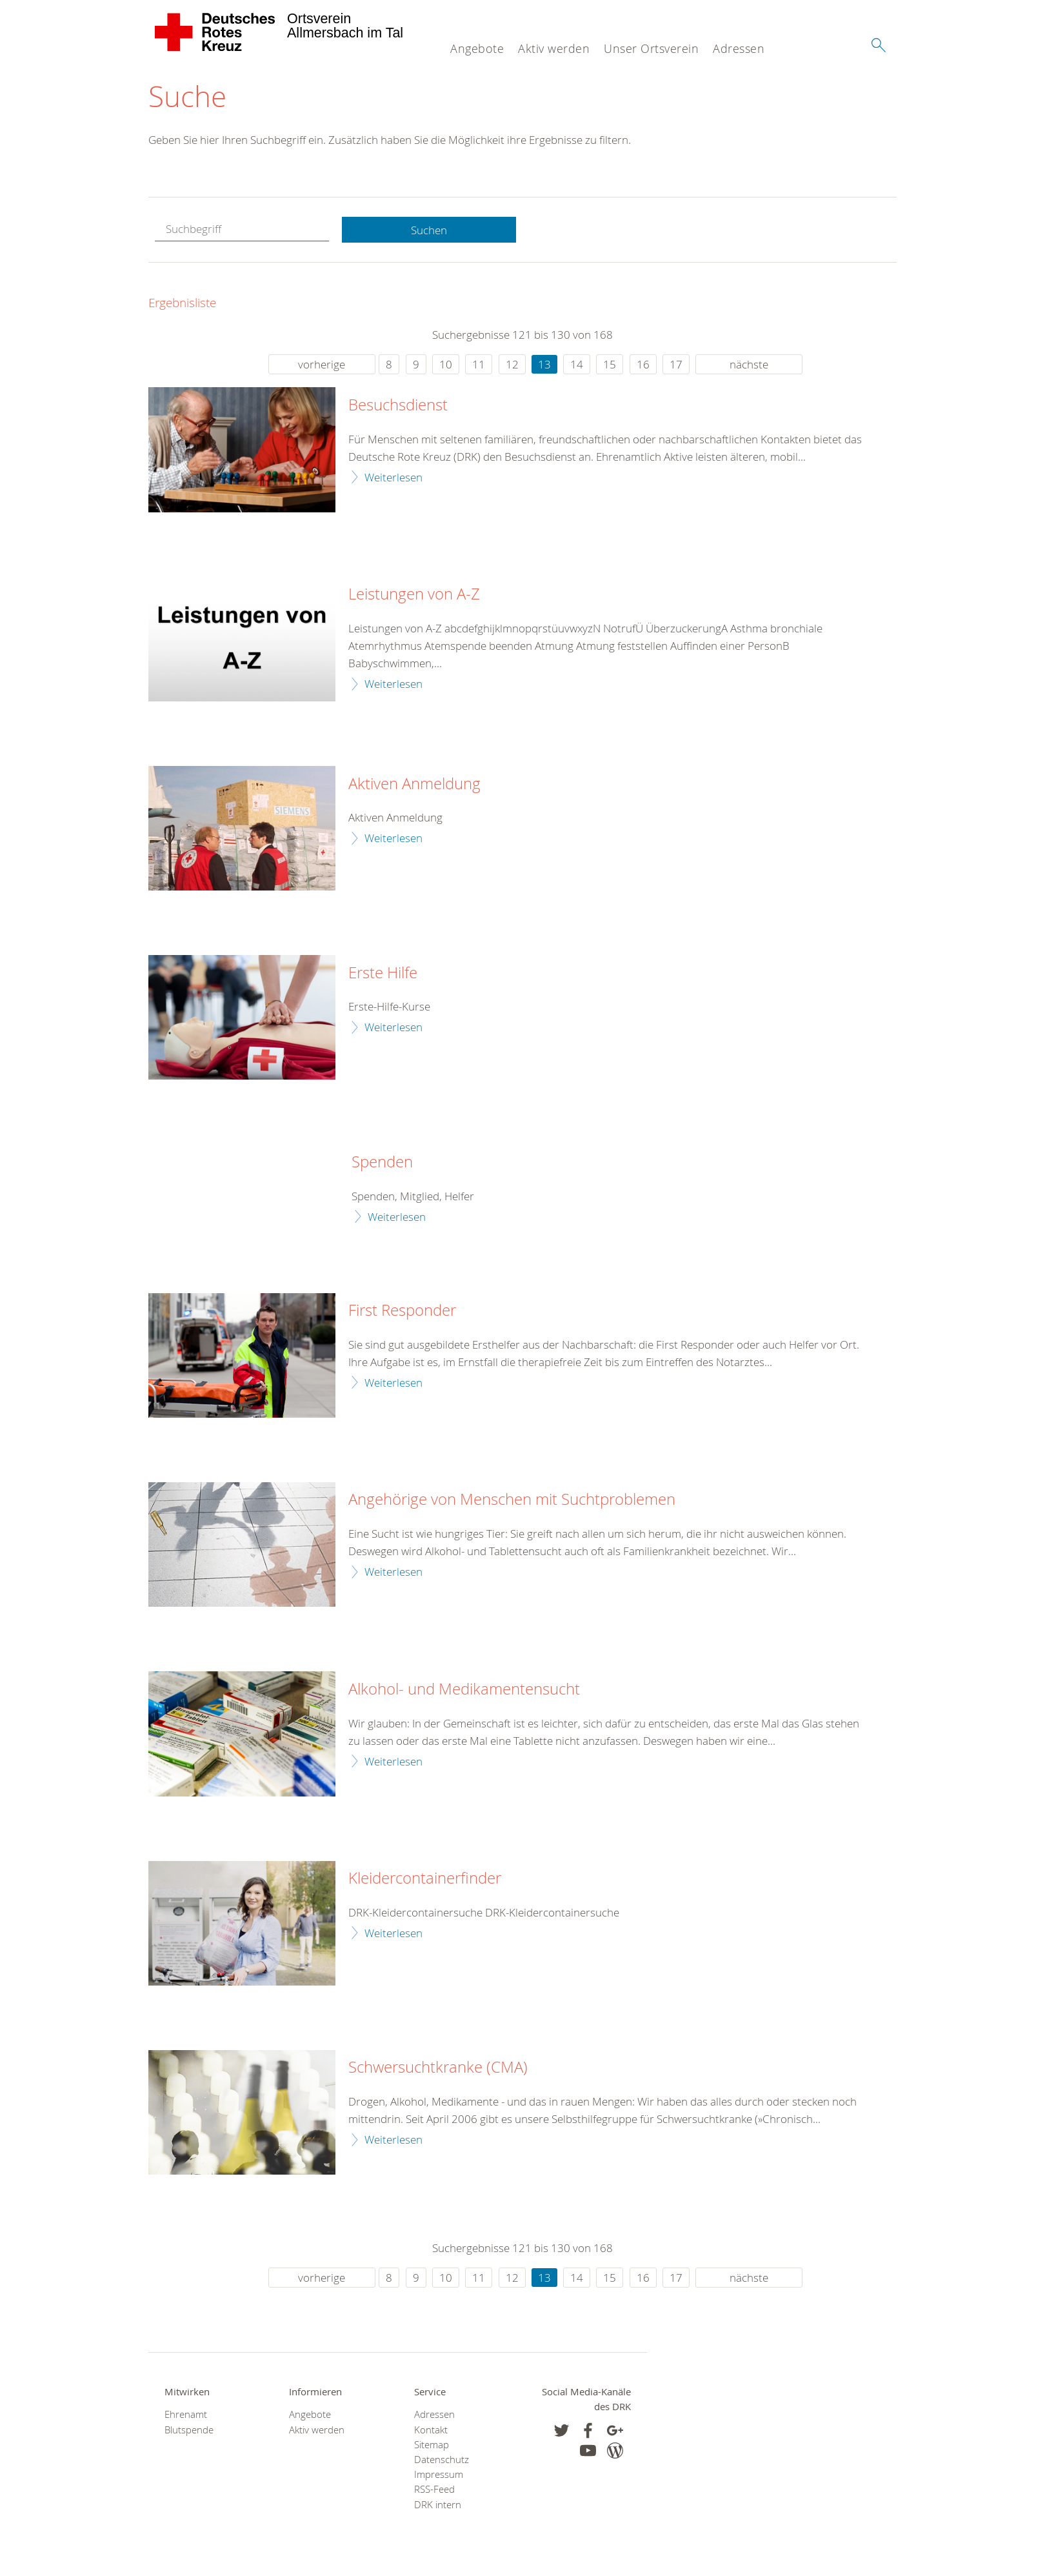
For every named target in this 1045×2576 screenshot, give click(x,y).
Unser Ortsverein (651, 48)
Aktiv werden (554, 48)
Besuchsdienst (398, 406)
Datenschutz (441, 2460)
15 (609, 364)
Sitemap (431, 2445)
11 (478, 364)
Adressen (738, 48)
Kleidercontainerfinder (424, 1879)
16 (643, 364)
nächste (749, 364)
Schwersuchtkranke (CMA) (438, 2068)
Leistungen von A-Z (414, 595)
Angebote (477, 48)
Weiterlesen (393, 477)
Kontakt (431, 2430)
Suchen (429, 230)
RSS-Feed (434, 2490)
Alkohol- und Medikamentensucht (464, 1690)
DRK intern (437, 2505)
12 (512, 364)
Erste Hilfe (382, 973)
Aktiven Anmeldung (414, 784)
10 (445, 364)
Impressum (438, 2475)
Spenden (382, 1162)
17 (676, 364)
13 (544, 364)
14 (576, 364)
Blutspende (189, 2430)
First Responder (402, 1311)
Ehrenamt (185, 2415)
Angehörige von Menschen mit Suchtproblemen (511, 1500)
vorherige (321, 364)
